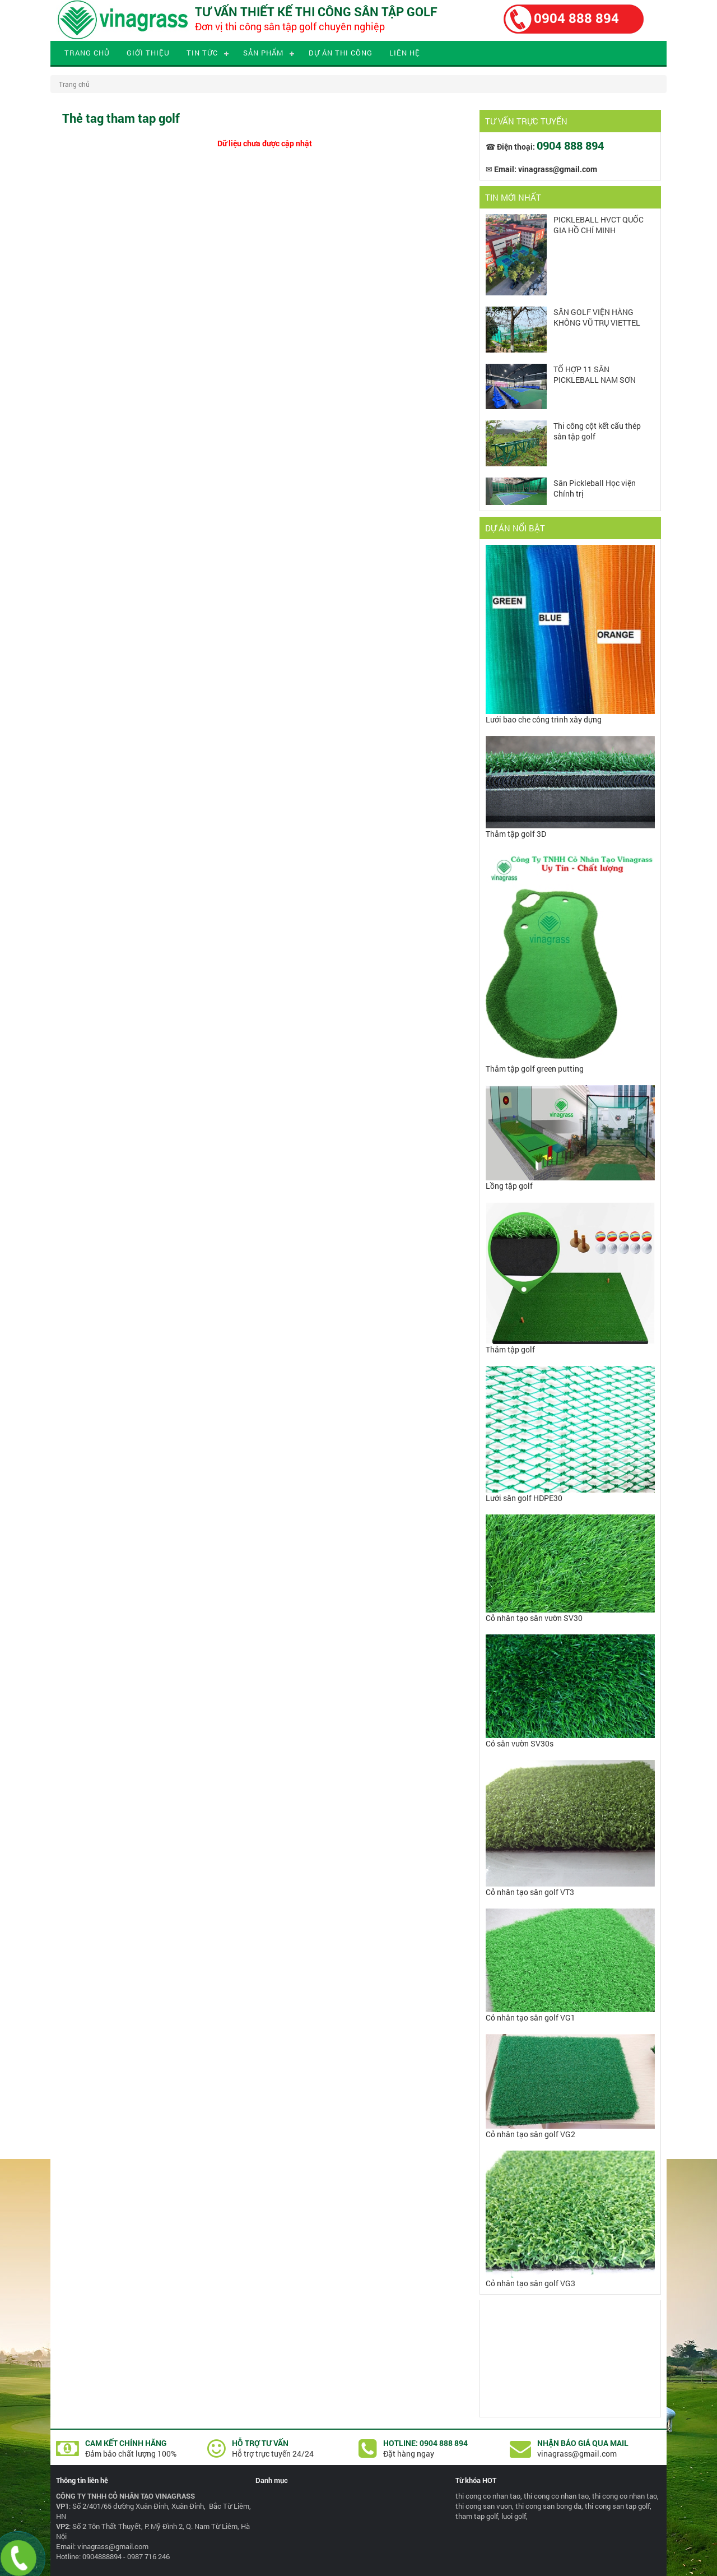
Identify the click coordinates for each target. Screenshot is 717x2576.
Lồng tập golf (509, 1185)
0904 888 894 (576, 18)
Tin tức (202, 53)
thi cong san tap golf (617, 2506)
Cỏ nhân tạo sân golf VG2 (530, 2134)
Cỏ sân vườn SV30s (519, 1743)
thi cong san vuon (483, 2506)
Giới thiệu (148, 53)
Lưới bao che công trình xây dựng (544, 719)
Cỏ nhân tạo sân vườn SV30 (534, 1618)
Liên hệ (404, 53)
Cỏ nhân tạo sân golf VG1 (530, 2017)
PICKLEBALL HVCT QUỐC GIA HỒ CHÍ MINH (598, 224)
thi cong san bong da (548, 2506)
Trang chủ (87, 53)
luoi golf (513, 2516)
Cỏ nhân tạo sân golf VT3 (530, 1892)
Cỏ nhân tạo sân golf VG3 (530, 2283)
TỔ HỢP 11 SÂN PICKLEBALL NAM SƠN (594, 374)
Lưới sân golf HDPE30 (524, 1498)
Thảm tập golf (510, 1349)
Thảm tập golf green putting (535, 1068)
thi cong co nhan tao (487, 2496)
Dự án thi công (341, 53)
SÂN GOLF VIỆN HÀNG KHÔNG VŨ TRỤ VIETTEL (596, 317)
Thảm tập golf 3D (516, 833)
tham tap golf (476, 2516)
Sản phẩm (263, 53)
